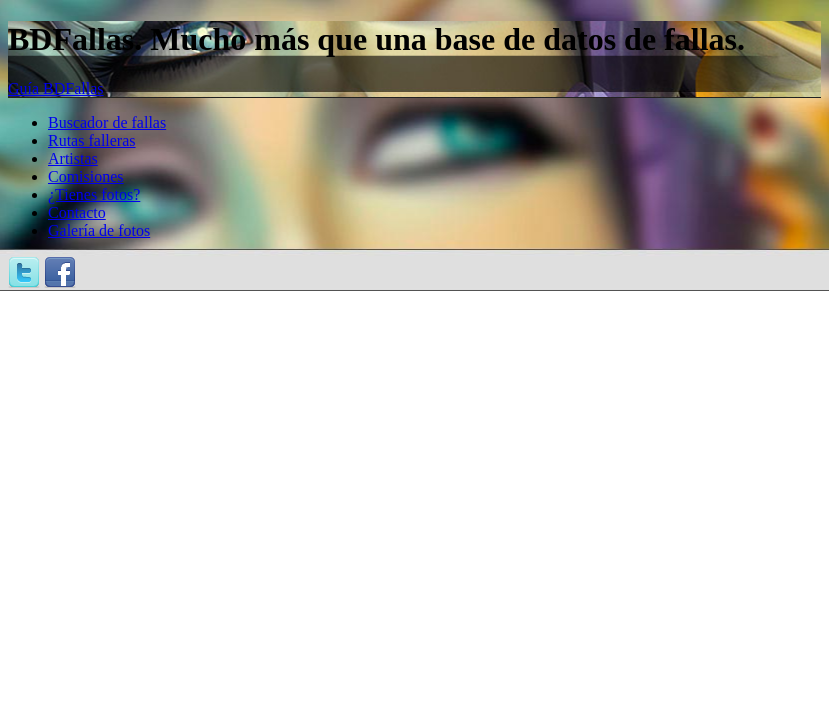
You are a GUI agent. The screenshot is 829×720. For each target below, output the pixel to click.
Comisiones (86, 176)
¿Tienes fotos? (94, 194)
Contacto (77, 212)
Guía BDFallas (56, 88)
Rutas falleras (92, 140)
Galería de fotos (99, 230)
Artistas (73, 158)
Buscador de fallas (107, 122)
